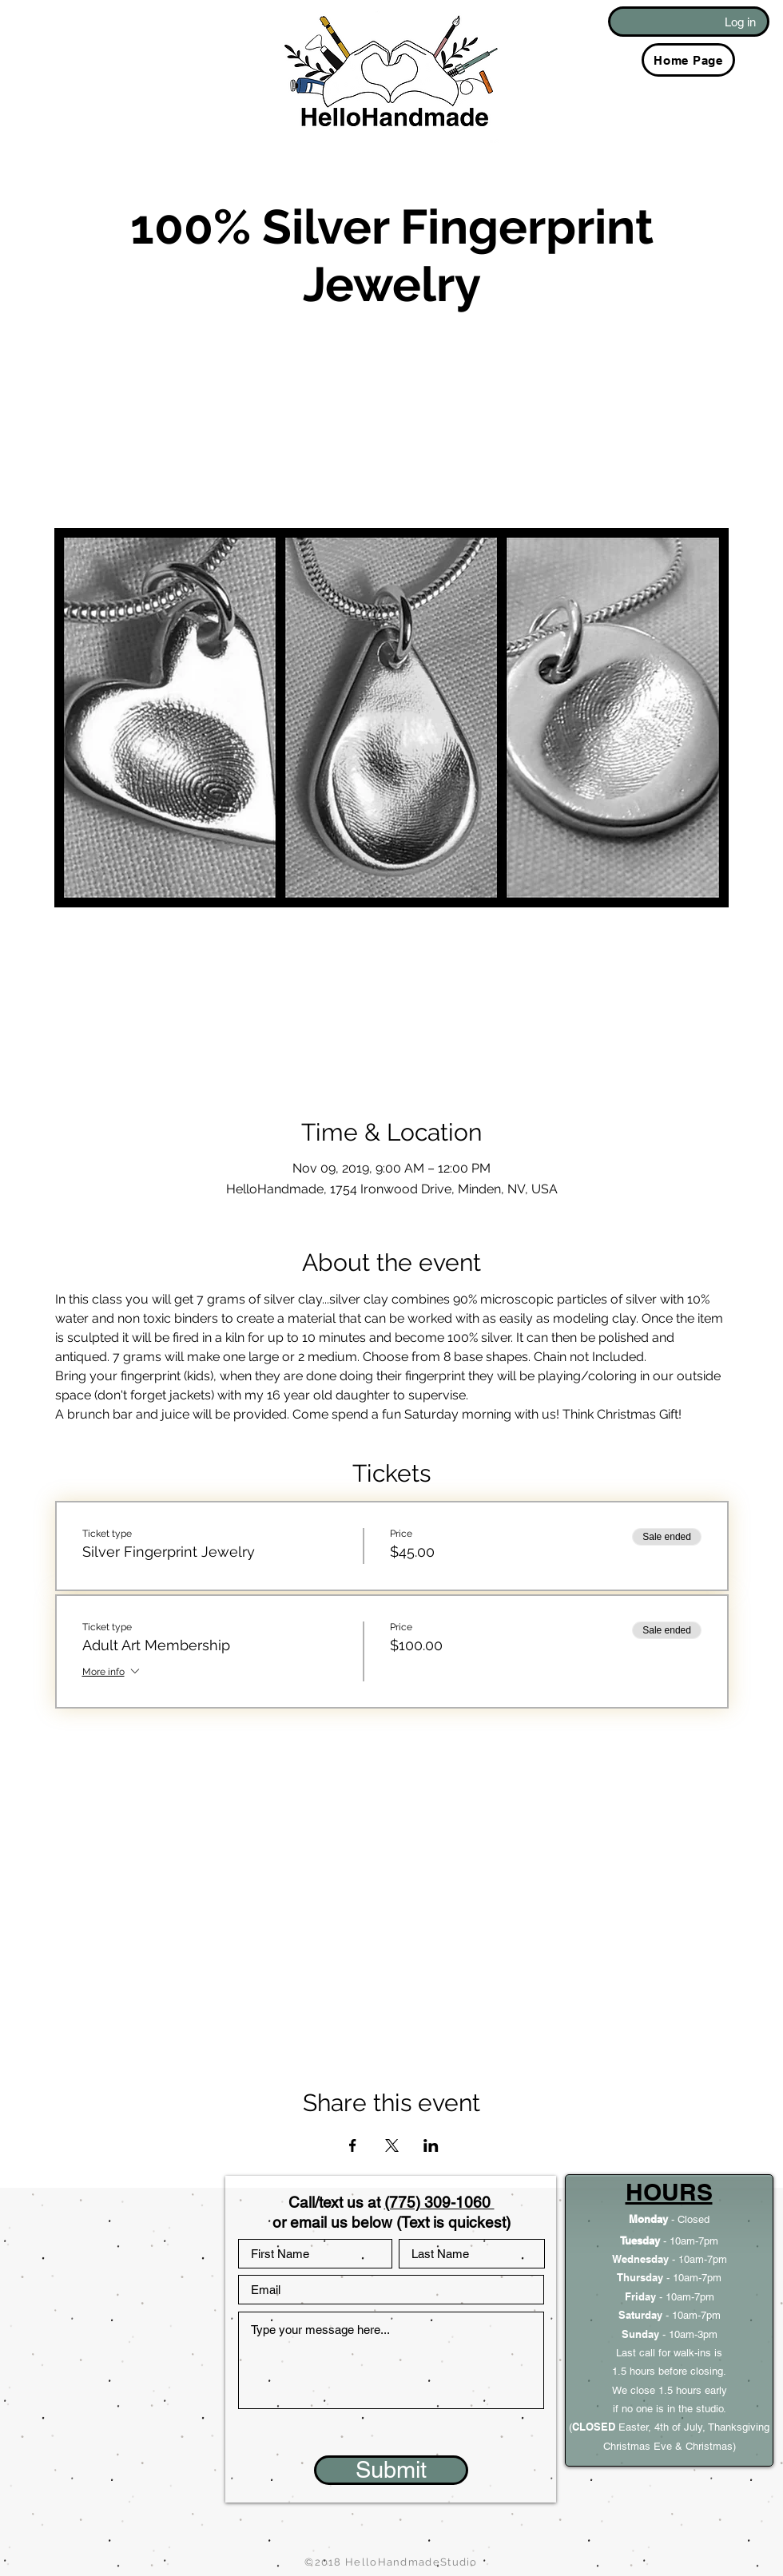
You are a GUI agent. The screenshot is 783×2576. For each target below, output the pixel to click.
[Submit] (391, 2470)
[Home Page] (688, 60)
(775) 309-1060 (439, 2202)
